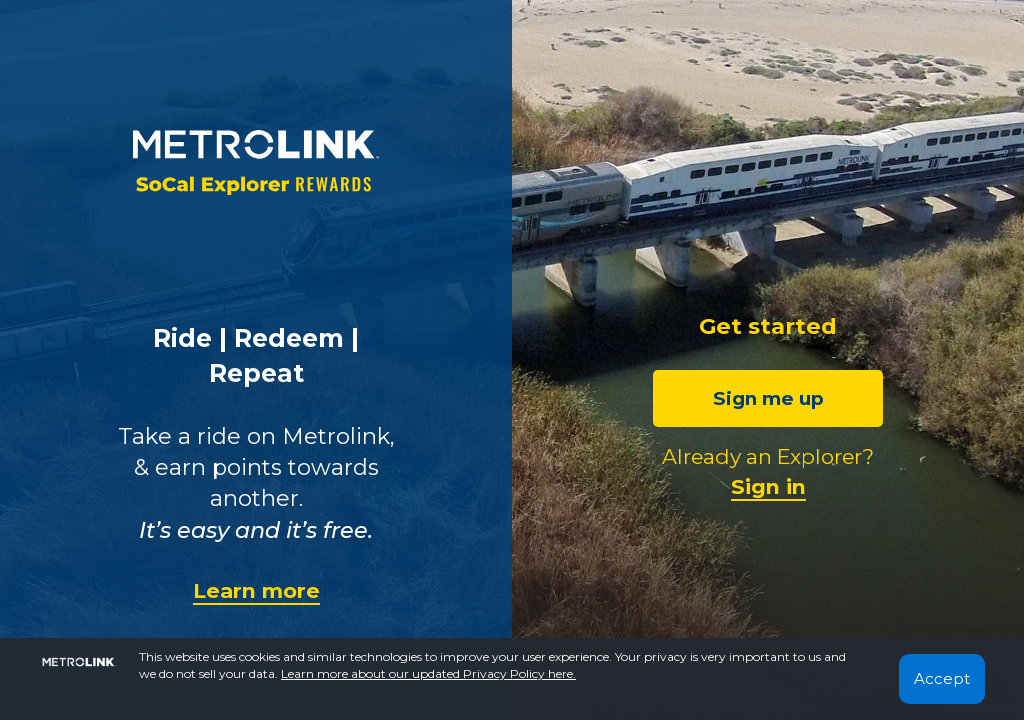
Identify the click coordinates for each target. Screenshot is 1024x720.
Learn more (256, 590)
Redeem (289, 338)
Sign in (768, 486)
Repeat (256, 373)
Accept (942, 678)
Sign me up (768, 398)
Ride (182, 338)
